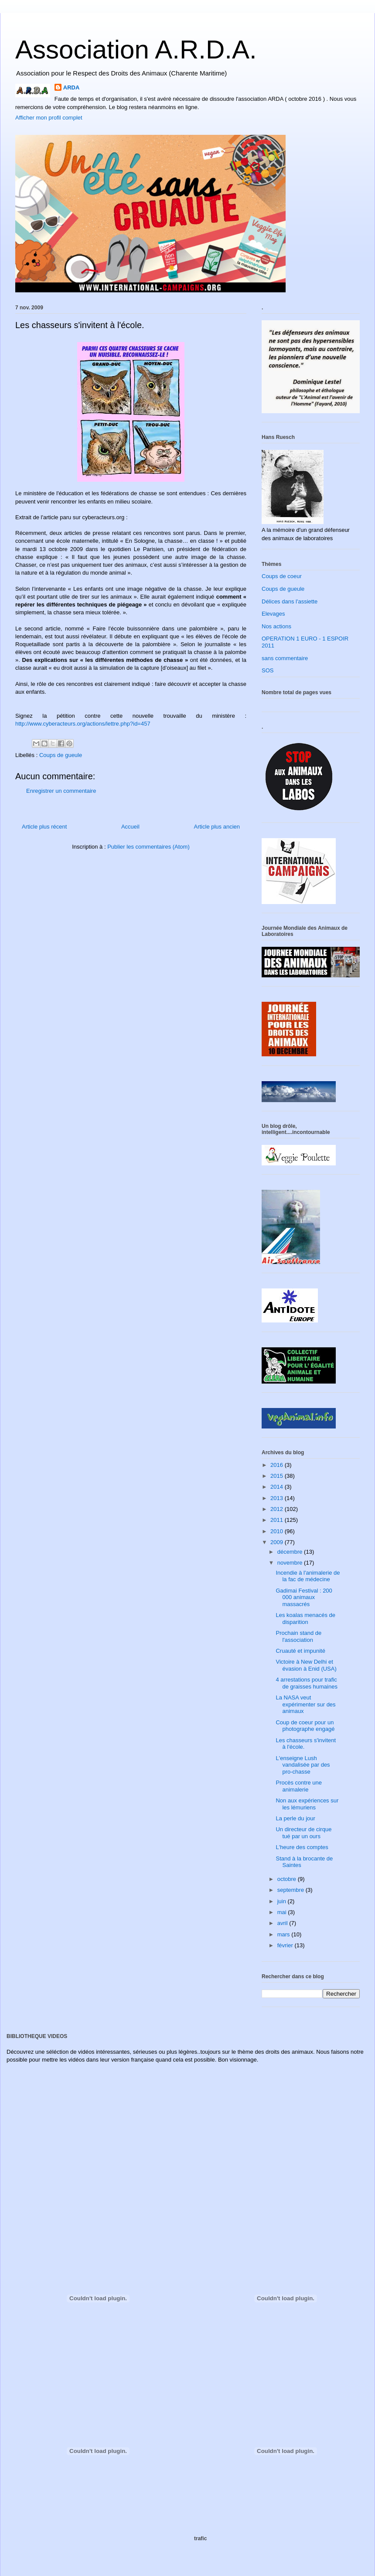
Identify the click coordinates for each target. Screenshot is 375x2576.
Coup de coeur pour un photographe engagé (305, 1726)
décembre (290, 1551)
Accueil (130, 826)
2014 (277, 1486)
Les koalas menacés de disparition (305, 1618)
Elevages (273, 613)
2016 (277, 1465)
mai (282, 1912)
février (286, 1945)
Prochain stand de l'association (298, 1636)
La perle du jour (295, 1818)
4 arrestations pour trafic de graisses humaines (306, 1683)
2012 (277, 1509)
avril (283, 1923)
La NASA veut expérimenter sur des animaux (305, 1704)
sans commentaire (285, 658)
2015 (277, 1476)
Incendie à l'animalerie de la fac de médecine (308, 1576)
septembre (291, 1890)
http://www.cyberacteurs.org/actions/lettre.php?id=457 (82, 723)
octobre (287, 1879)
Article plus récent (44, 826)
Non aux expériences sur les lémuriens (307, 1804)
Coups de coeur (282, 576)
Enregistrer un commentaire (61, 791)
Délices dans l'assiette (289, 601)
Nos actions (276, 626)
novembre (290, 1562)
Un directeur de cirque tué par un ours (303, 1833)
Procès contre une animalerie (299, 1786)
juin (282, 1901)
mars (284, 1934)
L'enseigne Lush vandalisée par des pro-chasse (303, 1765)
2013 (277, 1498)
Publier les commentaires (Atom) (148, 846)
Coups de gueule (60, 755)
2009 (277, 1542)
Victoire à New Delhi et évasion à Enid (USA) (306, 1665)
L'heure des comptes (302, 1847)
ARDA (71, 87)
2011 (277, 1520)
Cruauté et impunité (300, 1651)
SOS (267, 670)
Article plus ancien (217, 826)
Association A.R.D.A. (136, 49)
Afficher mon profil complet (48, 117)
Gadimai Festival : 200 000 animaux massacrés (304, 1597)
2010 (277, 1531)
